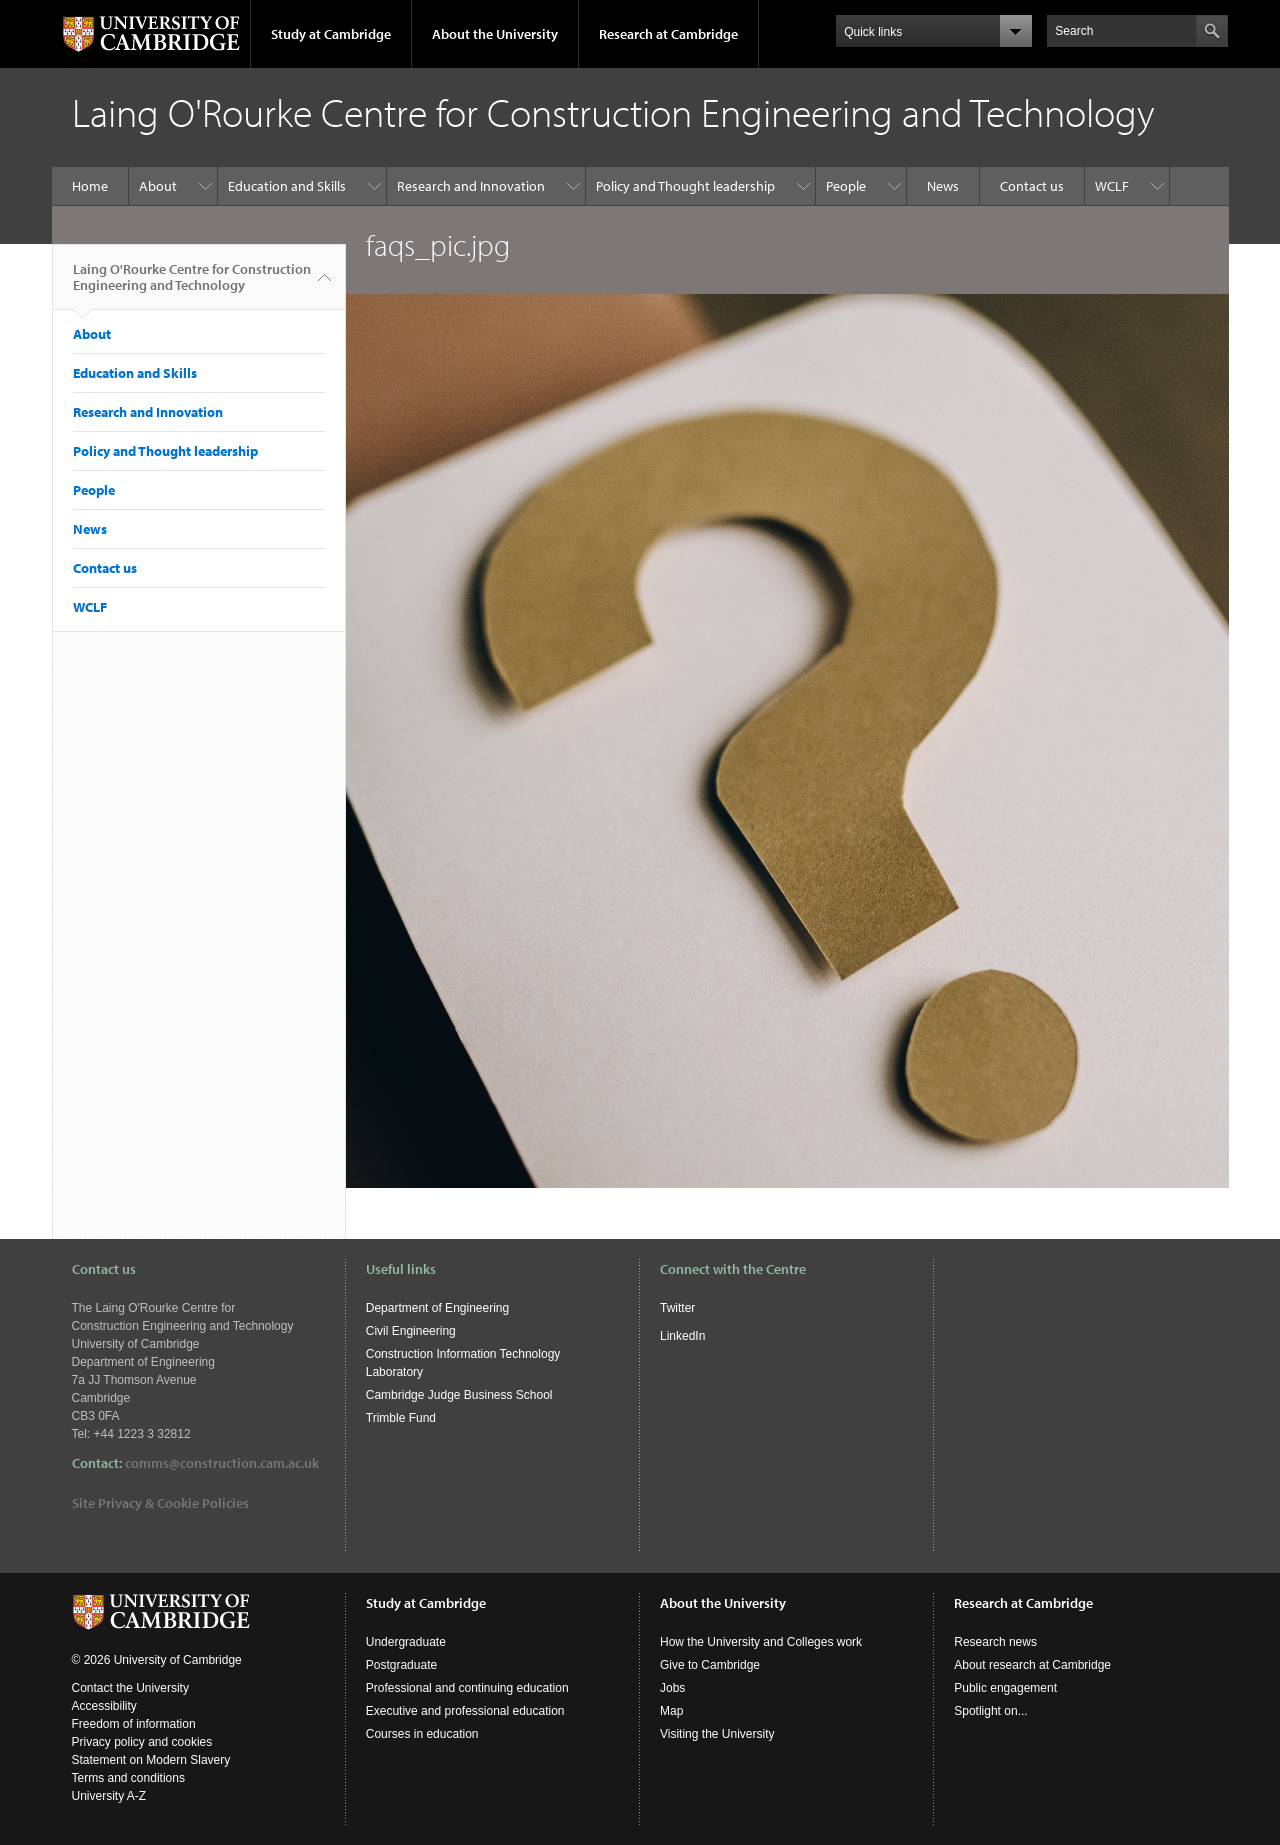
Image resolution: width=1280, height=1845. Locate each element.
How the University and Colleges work (761, 1642)
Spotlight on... (990, 1711)
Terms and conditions (128, 1778)
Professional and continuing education (467, 1688)
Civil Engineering (411, 1331)
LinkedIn (682, 1336)
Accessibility (104, 1706)
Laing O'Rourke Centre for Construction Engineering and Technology (192, 285)
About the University (495, 34)
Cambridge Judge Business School (459, 1395)
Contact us (1032, 186)
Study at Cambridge (331, 34)
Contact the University (130, 1688)
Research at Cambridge (668, 34)
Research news (995, 1642)
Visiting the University (717, 1734)
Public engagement (1005, 1688)
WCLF (1112, 186)
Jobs (672, 1688)
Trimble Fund (401, 1418)
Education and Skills (287, 186)
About (158, 186)
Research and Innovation (471, 186)
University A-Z (109, 1796)
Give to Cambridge (710, 1665)
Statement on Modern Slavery (151, 1760)
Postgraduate (401, 1665)
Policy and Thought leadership (685, 186)
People (846, 186)
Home (90, 186)
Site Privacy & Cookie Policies (160, 1503)
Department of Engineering (437, 1308)
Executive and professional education (465, 1711)
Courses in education (422, 1734)
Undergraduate (406, 1642)
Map (671, 1711)
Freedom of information (134, 1724)
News (943, 186)
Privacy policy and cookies (142, 1742)
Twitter (677, 1308)
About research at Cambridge (1032, 1665)
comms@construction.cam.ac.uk (222, 1463)
